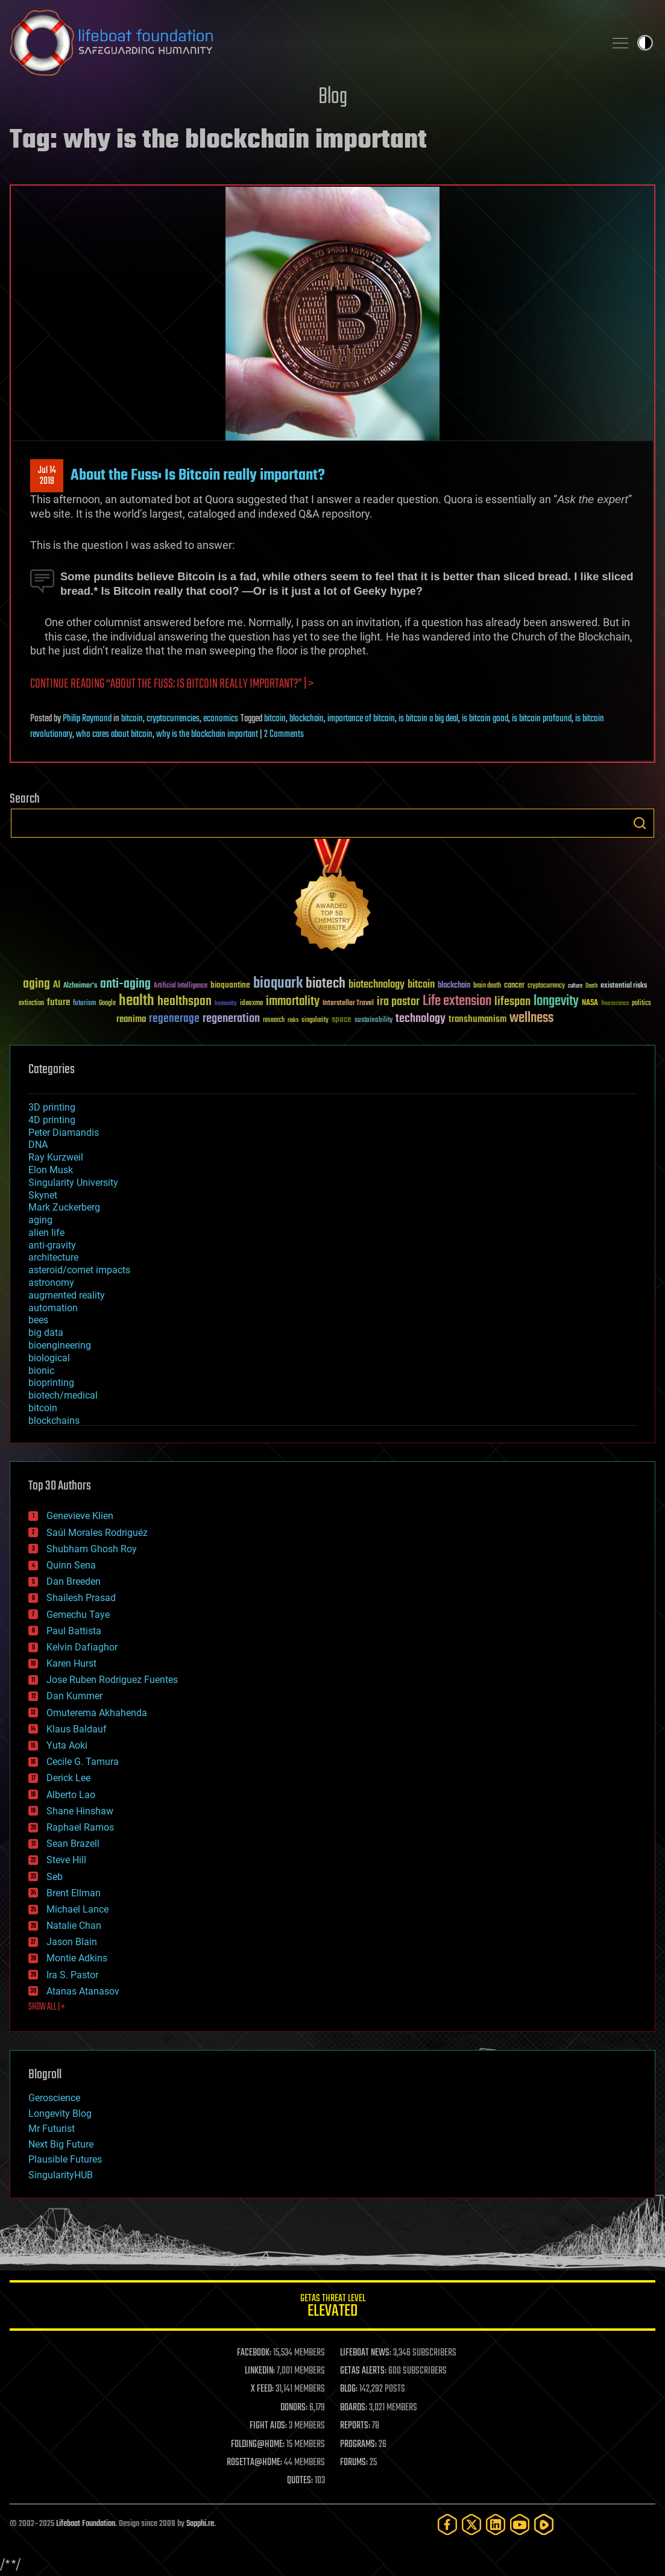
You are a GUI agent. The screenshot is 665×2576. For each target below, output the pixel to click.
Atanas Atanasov (82, 1991)
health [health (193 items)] (136, 1001)
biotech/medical (63, 1395)
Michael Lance (77, 1909)
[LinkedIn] (495, 2524)
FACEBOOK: (254, 2353)
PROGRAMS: (358, 2444)
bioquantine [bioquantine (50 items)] (230, 985)
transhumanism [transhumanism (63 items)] (477, 1019)
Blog (332, 97)
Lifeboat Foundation (85, 2524)
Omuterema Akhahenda (96, 1713)
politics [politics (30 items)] (641, 1004)
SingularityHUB (60, 2175)
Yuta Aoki (66, 1745)
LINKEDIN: (260, 2371)
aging (40, 1220)
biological (49, 1358)
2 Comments (284, 734)
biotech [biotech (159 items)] (325, 984)
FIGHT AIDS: (268, 2426)
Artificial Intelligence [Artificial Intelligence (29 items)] (180, 986)
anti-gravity (52, 1245)
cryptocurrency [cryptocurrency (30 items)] (546, 986)
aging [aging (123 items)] (36, 984)
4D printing (51, 1120)
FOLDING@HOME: (258, 2444)
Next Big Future (60, 2144)
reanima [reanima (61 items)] (131, 1019)
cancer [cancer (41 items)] (514, 986)
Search (639, 823)
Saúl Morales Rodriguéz (97, 1532)
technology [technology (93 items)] (421, 1019)
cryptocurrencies (173, 719)
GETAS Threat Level (332, 2307)
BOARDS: (353, 2408)
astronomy (51, 1282)
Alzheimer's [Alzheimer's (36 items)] (80, 986)
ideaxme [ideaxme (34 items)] (251, 1004)
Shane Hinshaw (79, 1811)
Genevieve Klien (79, 1515)
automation (53, 1308)
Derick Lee (68, 1778)
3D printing (51, 1107)
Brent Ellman (73, 1893)
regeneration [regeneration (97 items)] (231, 1019)
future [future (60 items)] (58, 1002)
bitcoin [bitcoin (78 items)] (421, 985)
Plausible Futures (65, 2159)
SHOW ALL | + (46, 2007)
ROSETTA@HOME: (254, 2463)
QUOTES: (300, 2481)
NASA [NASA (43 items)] (590, 1003)
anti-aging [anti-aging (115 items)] (125, 984)
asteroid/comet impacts (79, 1270)
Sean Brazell (72, 1843)
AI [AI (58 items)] (56, 985)
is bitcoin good (485, 719)
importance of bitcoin (361, 719)
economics (220, 719)
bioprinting (51, 1382)
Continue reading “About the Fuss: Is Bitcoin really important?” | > (172, 684)
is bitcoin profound (542, 719)
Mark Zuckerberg (64, 1207)
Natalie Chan (73, 1925)
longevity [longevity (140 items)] (556, 1001)
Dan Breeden (73, 1581)
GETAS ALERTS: (363, 2371)
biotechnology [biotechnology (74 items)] (376, 985)
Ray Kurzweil (55, 1157)
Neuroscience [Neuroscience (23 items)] (615, 1004)
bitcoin (132, 719)
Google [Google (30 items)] (107, 1004)
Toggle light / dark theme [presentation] (645, 43)
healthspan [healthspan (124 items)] (184, 1001)
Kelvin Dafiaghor (82, 1647)
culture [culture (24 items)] (575, 986)
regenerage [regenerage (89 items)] (174, 1019)
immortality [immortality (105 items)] (293, 1001)
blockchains (54, 1420)
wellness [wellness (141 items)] (531, 1018)
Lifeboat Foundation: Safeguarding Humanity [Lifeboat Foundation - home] (302, 43)
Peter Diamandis (63, 1132)
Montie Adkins (76, 1958)
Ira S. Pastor (72, 1975)
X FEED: (262, 2389)
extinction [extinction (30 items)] (31, 1004)
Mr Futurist (51, 2128)
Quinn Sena (71, 1565)
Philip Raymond (87, 719)
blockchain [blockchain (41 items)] (454, 986)
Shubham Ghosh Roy (91, 1549)
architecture (53, 1257)
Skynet (42, 1195)
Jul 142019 (47, 476)
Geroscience (54, 2098)
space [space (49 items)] (341, 1019)
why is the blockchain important (207, 734)
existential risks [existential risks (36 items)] (623, 986)
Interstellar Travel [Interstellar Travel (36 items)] (348, 1003)
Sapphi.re (200, 2524)
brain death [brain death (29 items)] (487, 986)
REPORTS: (355, 2426)
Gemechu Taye (78, 1614)
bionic (41, 1370)
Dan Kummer (74, 1696)
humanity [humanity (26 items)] (226, 1004)
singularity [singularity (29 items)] (315, 1020)
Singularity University (73, 1182)
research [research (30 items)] (274, 1020)
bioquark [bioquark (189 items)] (278, 983)
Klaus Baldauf (76, 1729)
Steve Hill (66, 1860)
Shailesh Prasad (81, 1597)
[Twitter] (471, 2524)
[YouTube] (519, 2524)
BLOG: (349, 2389)
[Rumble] (543, 2524)
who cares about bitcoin (114, 734)
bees (38, 1320)
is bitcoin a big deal (428, 719)
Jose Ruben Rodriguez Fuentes (112, 1679)
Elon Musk (50, 1170)
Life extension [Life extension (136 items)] (457, 1001)
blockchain (306, 719)
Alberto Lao (70, 1794)
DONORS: (293, 2408)
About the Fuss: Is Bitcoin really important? (198, 475)
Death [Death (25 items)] (591, 986)
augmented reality (66, 1295)
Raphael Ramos (80, 1827)
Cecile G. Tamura (82, 1761)
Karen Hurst (71, 1663)
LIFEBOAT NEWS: (365, 2353)
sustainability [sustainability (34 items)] (373, 1021)
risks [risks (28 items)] (293, 1020)
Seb (54, 1876)
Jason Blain (71, 1942)
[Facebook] (447, 2524)
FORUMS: (354, 2463)
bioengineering (59, 1345)
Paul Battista (73, 1631)
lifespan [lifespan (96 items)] (512, 1002)
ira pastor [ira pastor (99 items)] (398, 1002)
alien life (46, 1232)
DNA (38, 1144)
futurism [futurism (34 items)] (84, 1004)
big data (45, 1332)
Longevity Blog (60, 2113)
